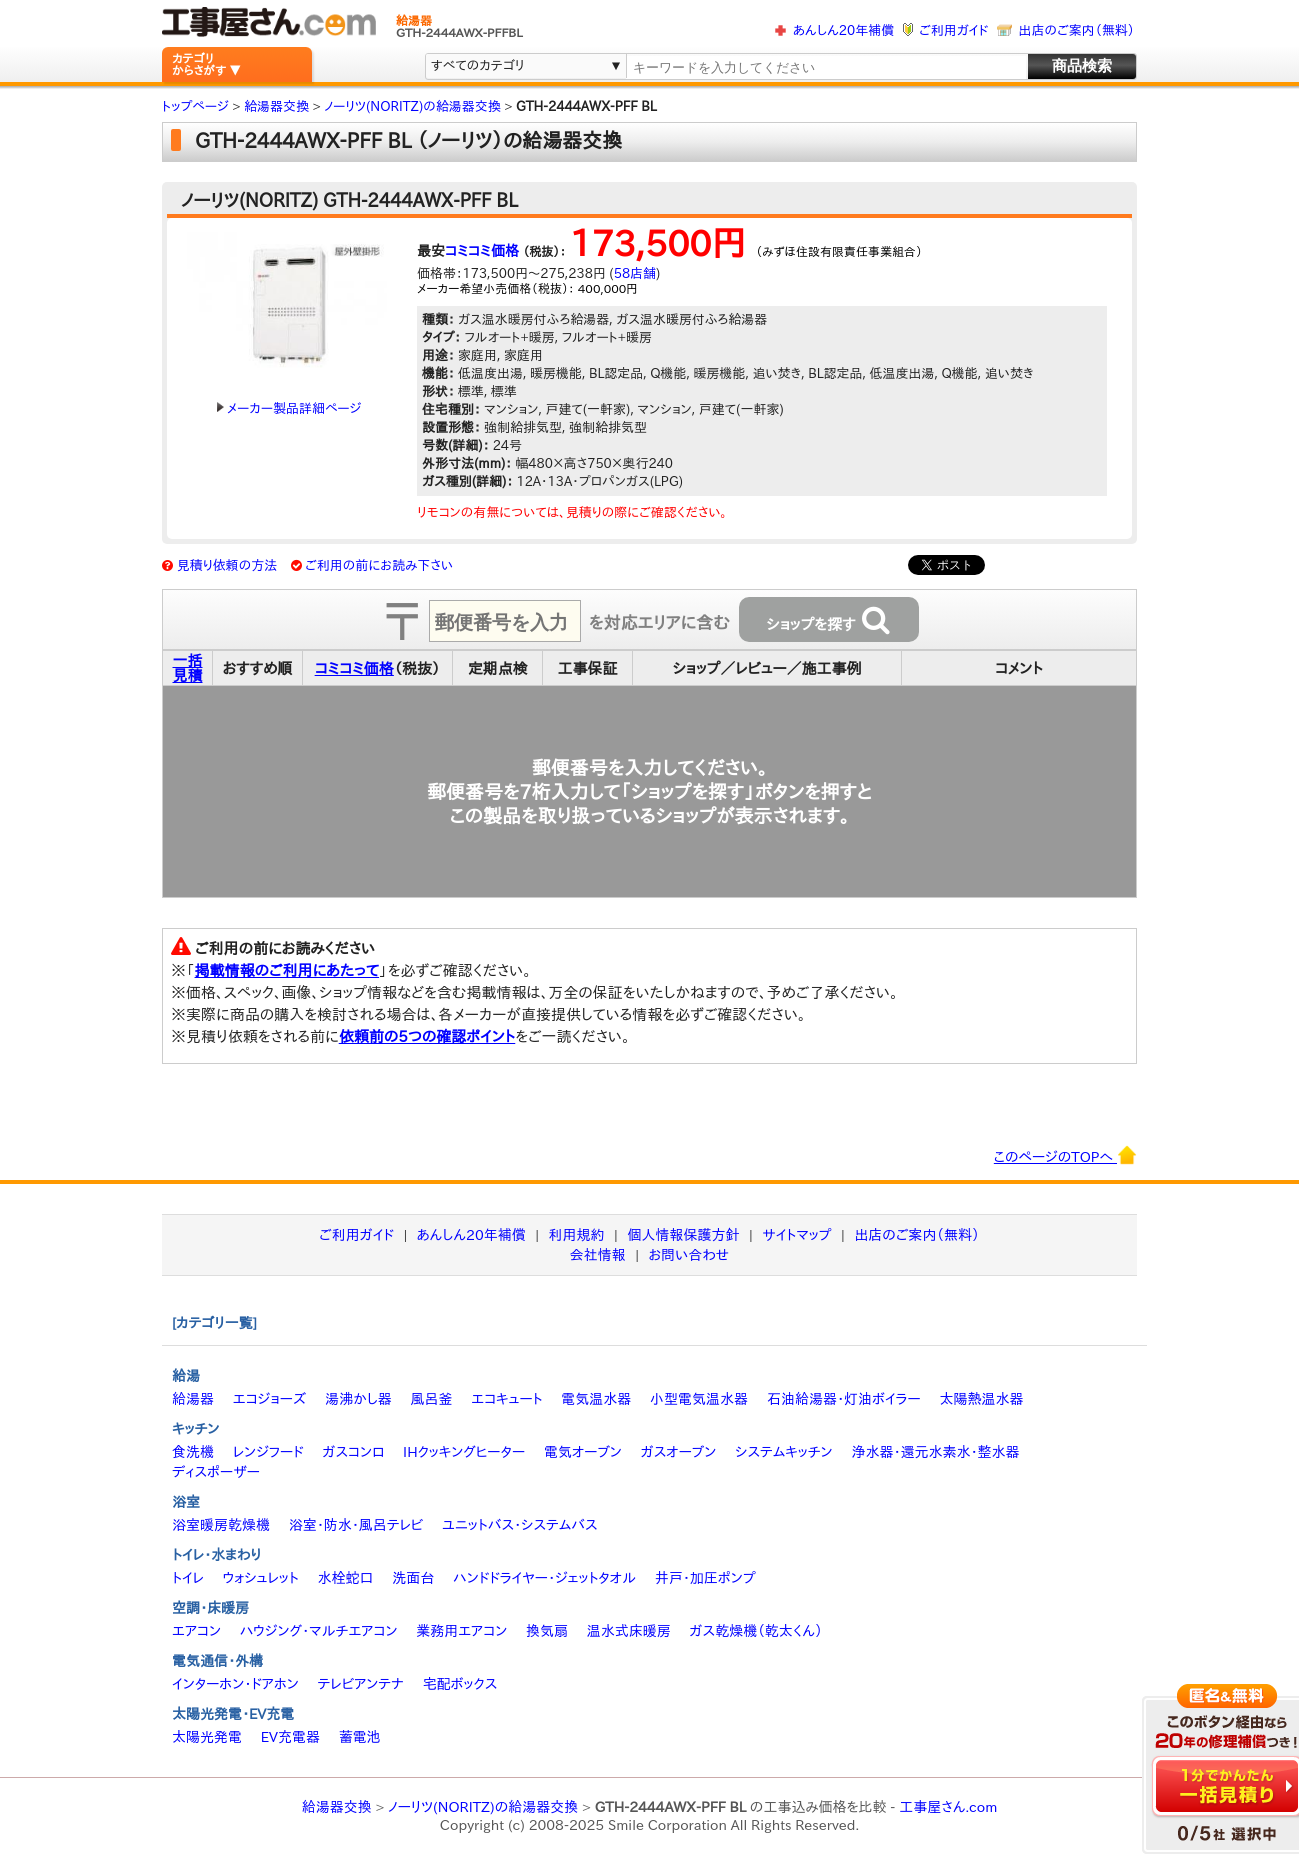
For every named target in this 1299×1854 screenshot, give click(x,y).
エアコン (196, 1631)
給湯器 (193, 1399)
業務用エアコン (461, 1631)
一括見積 (188, 668)
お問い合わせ (689, 1255)
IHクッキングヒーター (464, 1452)
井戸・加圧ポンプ (705, 1578)
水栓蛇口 (346, 1578)
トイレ (188, 1578)
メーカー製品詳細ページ (289, 408)
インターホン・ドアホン (235, 1684)
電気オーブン (583, 1452)
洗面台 (413, 1578)
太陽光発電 (207, 1737)
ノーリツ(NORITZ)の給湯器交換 (483, 1807)
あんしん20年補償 (843, 30)
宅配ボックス (460, 1684)
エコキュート (506, 1399)
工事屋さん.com (948, 1807)
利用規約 (577, 1235)
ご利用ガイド (953, 30)
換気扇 (547, 1631)
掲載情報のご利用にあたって (287, 970)
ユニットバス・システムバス (520, 1525)
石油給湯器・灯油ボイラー (844, 1399)
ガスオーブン (679, 1452)
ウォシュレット (261, 1578)
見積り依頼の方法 (227, 565)
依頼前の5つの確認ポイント (427, 1036)
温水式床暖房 (629, 1631)
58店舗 (635, 273)
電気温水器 (596, 1399)
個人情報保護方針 (683, 1235)
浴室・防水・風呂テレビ (356, 1525)
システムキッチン (784, 1452)
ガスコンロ (353, 1452)
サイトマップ (796, 1235)
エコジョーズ (269, 1399)
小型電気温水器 (699, 1399)
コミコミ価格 (482, 251)
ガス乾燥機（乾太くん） (756, 1631)
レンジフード (268, 1452)
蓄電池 (360, 1737)
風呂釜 (431, 1399)
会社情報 (598, 1255)
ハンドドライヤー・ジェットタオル (544, 1578)
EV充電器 (290, 1737)
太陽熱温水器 (981, 1399)
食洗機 (193, 1452)
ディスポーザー (216, 1472)
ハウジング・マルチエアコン (319, 1631)
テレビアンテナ (361, 1684)
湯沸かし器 (358, 1399)
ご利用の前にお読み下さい (379, 565)
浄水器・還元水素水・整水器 (935, 1452)
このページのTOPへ (1065, 1155)
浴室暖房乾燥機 (221, 1525)
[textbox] (826, 67)
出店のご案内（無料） (1077, 30)
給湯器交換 (337, 1807)
